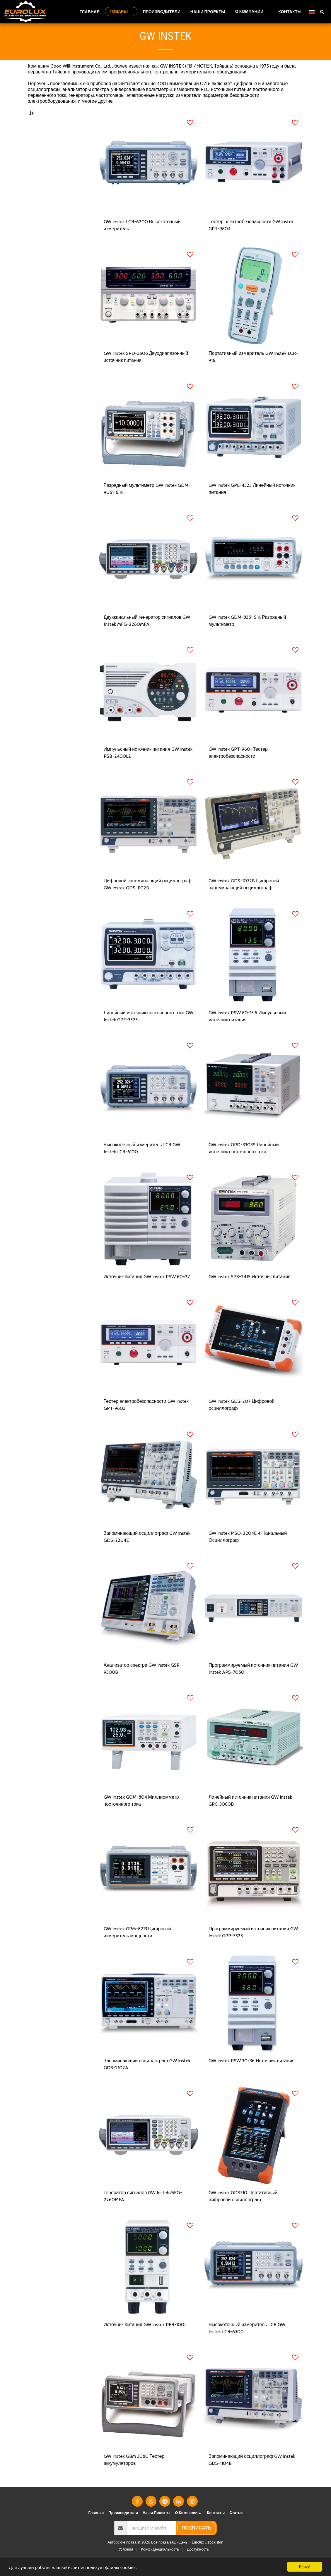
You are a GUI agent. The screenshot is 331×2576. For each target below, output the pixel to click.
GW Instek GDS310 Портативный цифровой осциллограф (243, 2210)
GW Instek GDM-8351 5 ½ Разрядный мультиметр (247, 634)
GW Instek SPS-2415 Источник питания (249, 1290)
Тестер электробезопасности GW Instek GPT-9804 (251, 239)
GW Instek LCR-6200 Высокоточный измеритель (142, 239)
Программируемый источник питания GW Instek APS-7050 (253, 1682)
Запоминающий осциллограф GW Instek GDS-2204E (147, 1550)
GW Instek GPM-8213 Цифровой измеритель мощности (137, 1946)
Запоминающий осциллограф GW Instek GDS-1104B (252, 2473)
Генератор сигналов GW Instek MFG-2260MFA (143, 2210)
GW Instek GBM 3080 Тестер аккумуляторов (134, 2473)
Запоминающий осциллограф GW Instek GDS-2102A (147, 2078)
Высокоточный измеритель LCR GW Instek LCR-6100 (142, 1162)
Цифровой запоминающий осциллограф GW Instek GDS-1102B (148, 898)
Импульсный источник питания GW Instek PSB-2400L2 (148, 766)
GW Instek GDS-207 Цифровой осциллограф (241, 1418)
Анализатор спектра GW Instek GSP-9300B (143, 1682)
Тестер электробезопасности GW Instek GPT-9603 (146, 1418)
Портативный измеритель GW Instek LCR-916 (253, 370)
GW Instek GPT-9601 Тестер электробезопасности (238, 766)
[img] (148, 177)
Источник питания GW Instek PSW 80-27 (147, 1290)
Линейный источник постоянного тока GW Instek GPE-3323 (149, 1030)
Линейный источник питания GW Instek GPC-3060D (250, 1814)
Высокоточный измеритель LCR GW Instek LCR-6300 (247, 2342)
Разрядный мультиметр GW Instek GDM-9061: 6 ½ (147, 502)
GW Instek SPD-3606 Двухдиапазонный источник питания (146, 370)
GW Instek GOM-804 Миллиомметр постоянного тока (141, 1814)
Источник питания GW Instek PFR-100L (145, 2338)
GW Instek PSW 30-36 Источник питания (251, 2074)
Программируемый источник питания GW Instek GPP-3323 (253, 1946)
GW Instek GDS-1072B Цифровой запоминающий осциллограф (244, 898)
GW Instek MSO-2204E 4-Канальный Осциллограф (248, 1550)
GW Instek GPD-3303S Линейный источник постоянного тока (244, 1162)
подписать (196, 2541)
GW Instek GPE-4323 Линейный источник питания (252, 502)
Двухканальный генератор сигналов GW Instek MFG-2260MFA (147, 634)
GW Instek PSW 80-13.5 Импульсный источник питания (247, 1030)
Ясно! (304, 2567)
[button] (252, 11)
